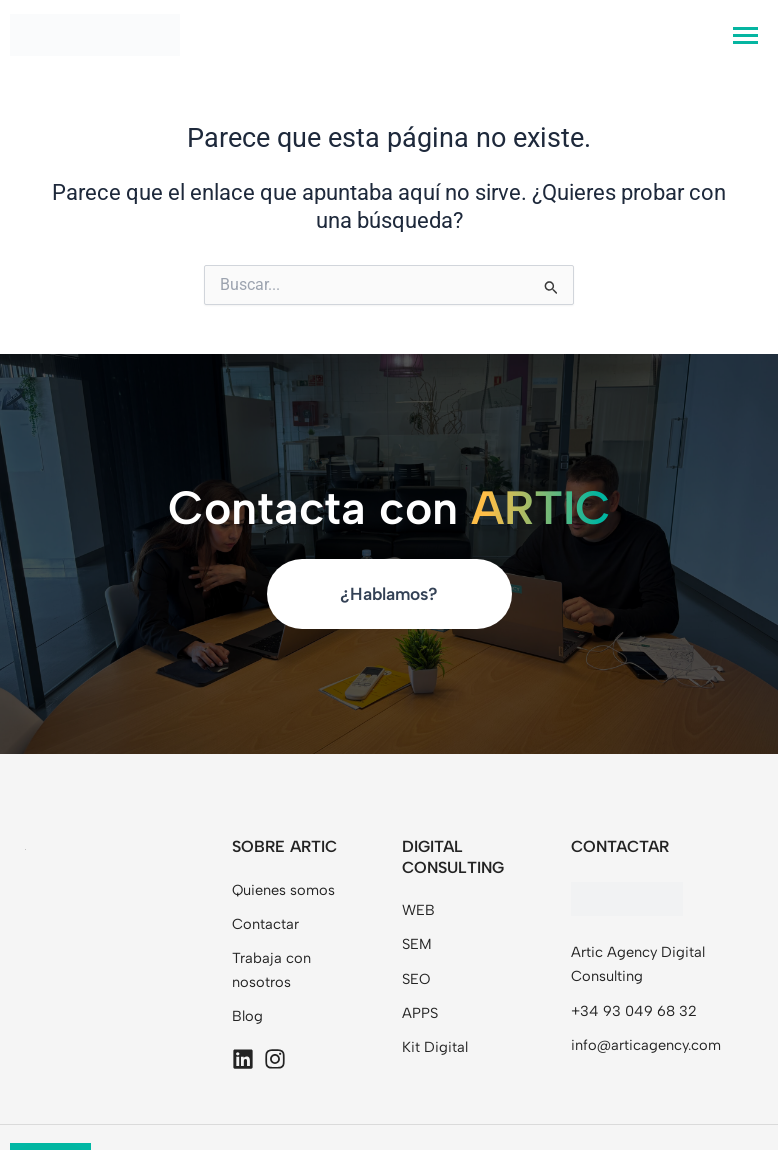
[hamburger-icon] (745, 35)
